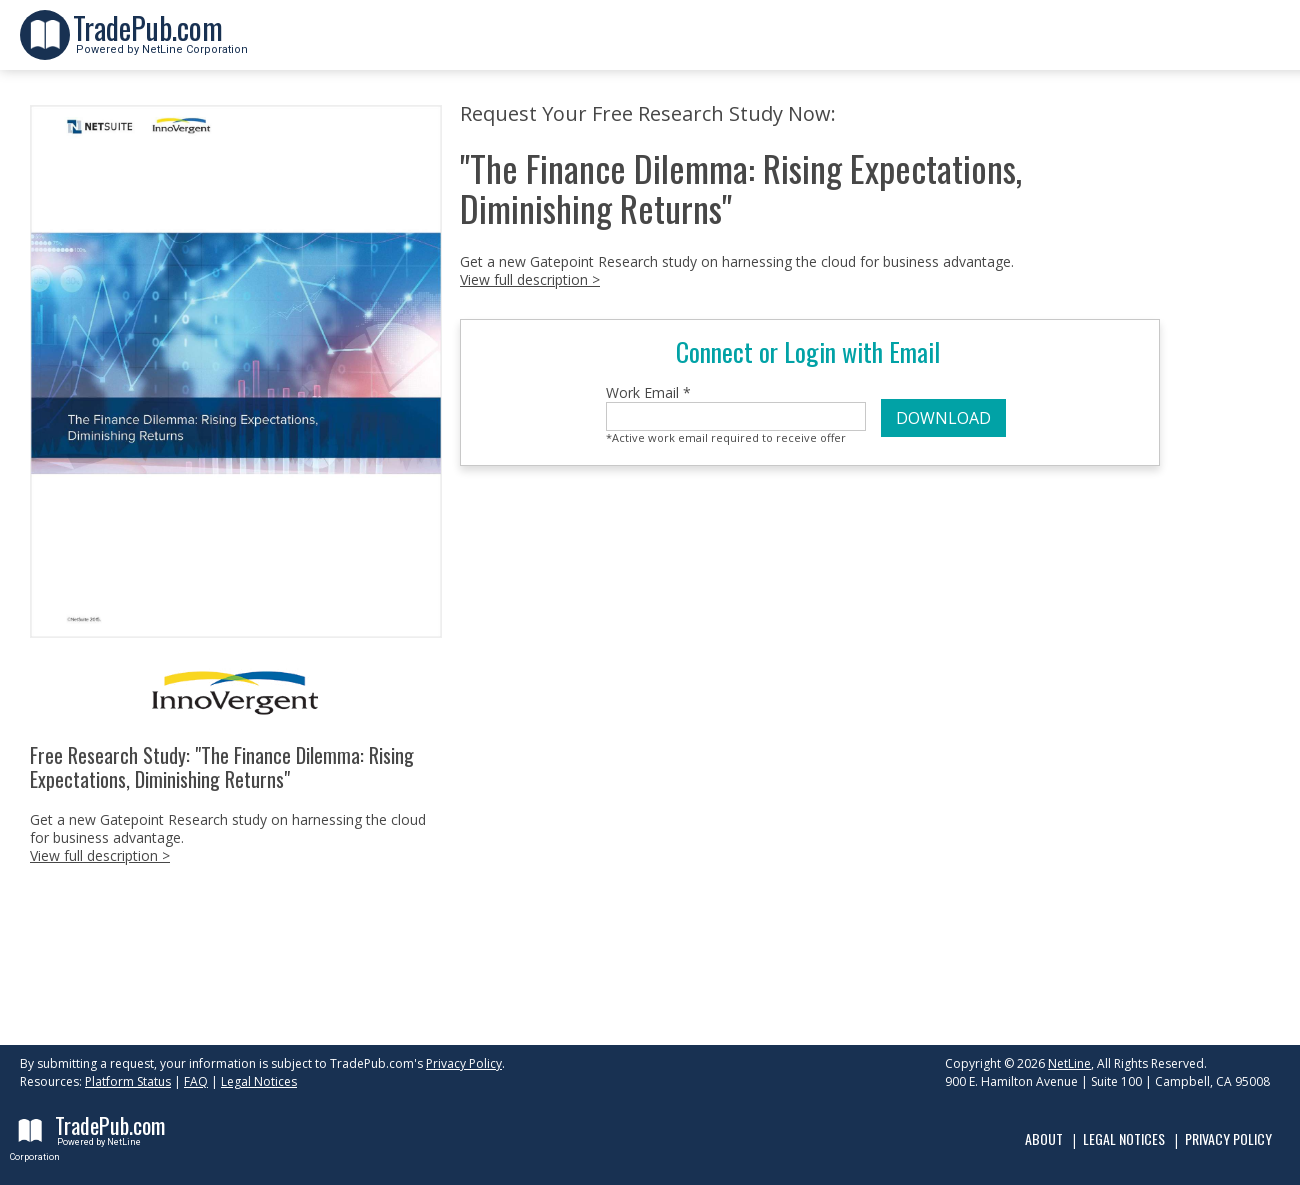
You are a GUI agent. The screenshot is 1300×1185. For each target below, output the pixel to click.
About (1044, 1138)
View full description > (100, 855)
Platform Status (128, 1081)
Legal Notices (259, 1081)
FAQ (196, 1081)
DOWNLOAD (943, 418)
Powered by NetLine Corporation (160, 43)
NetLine (1069, 1063)
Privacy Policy (464, 1063)
